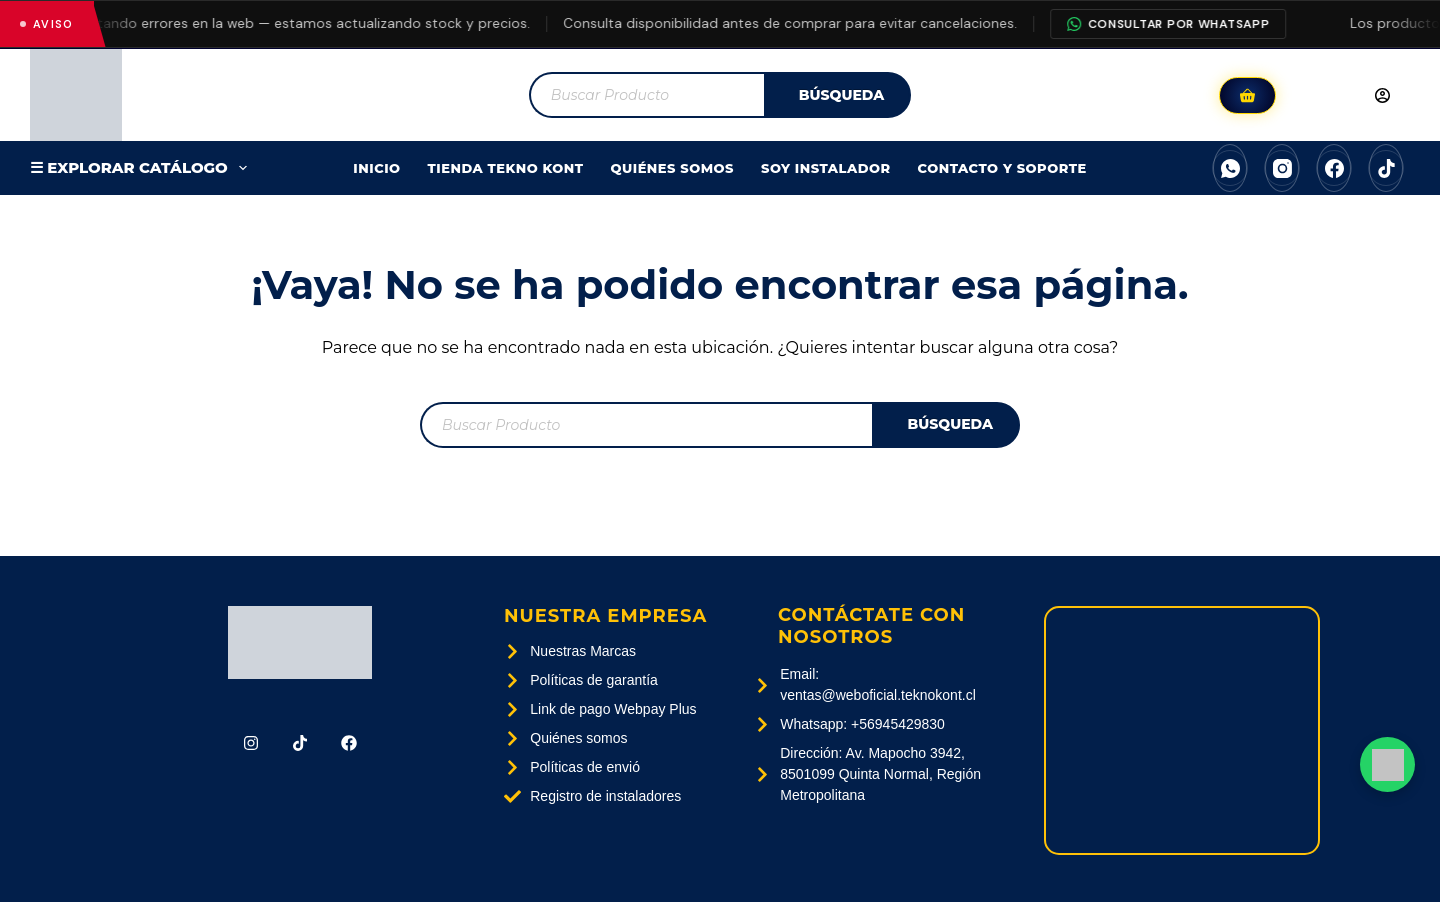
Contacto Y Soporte (1002, 168)
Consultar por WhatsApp (1182, 24)
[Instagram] (1282, 168)
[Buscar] (838, 95)
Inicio (376, 168)
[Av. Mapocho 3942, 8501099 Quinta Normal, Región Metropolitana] (1182, 730)
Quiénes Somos (673, 168)
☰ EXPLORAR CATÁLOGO (142, 168)
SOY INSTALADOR (826, 168)
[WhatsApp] (1230, 168)
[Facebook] (1334, 168)
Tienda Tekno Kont (506, 168)
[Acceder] (1348, 95)
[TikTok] (1386, 168)
